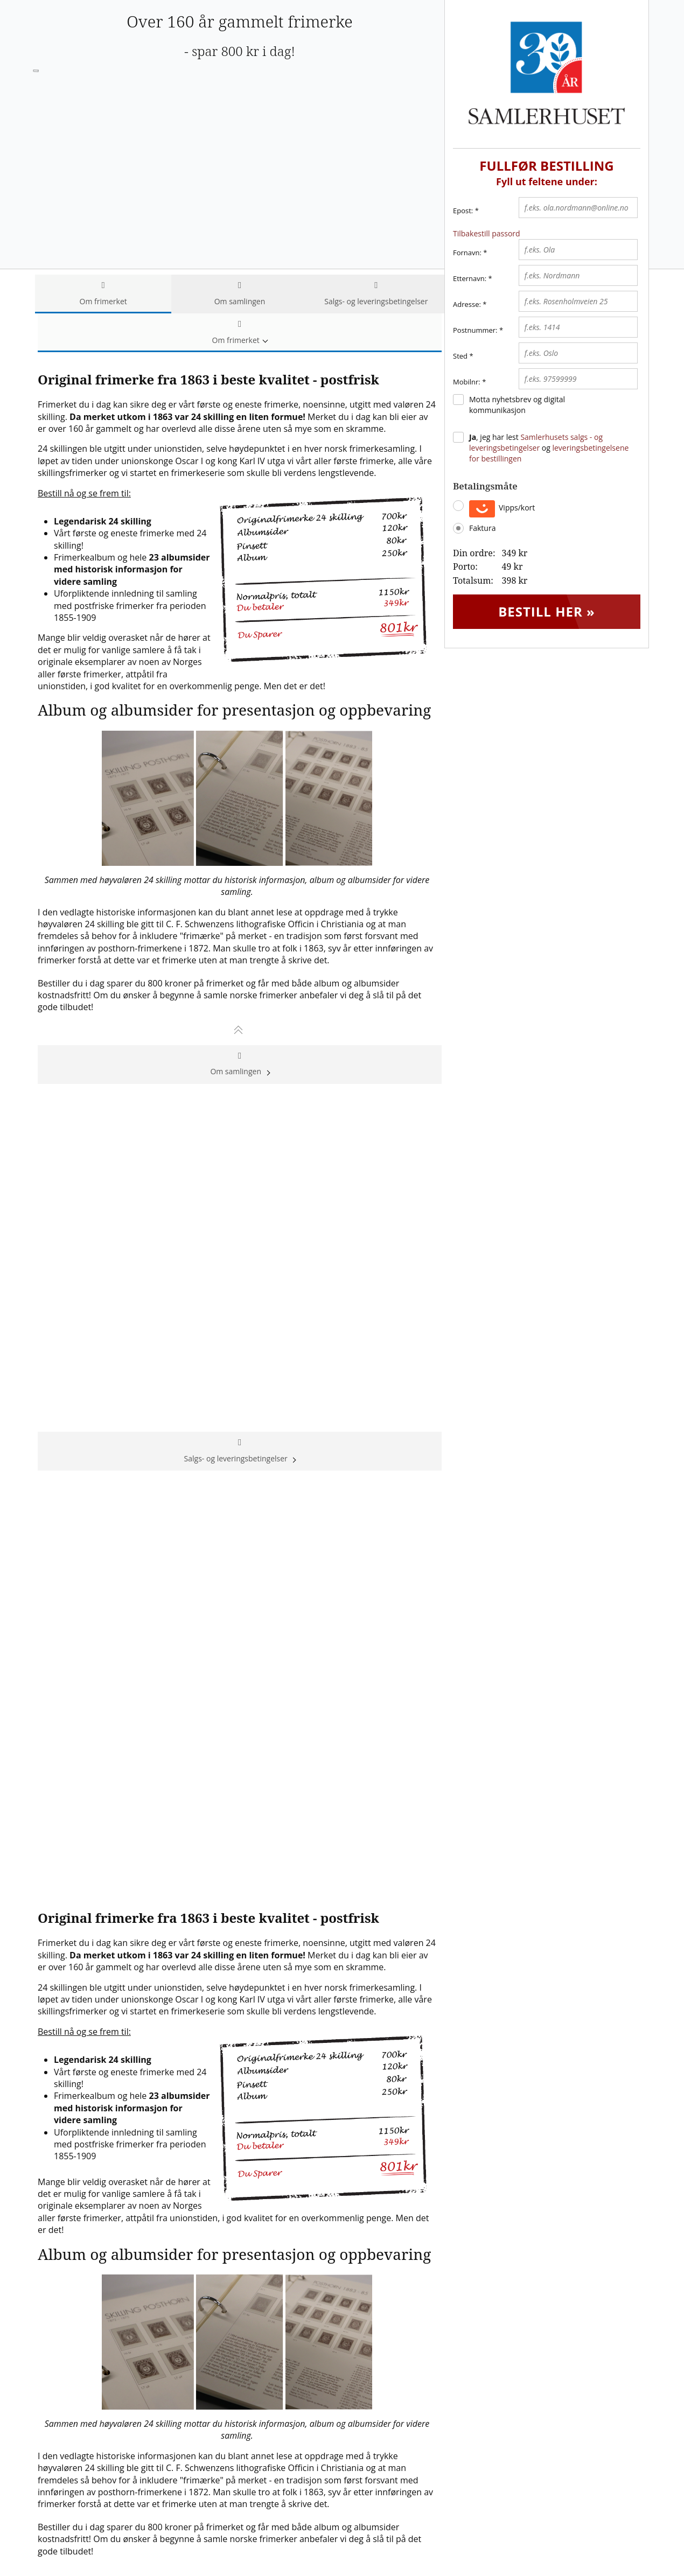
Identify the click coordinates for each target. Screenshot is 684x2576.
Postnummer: (475, 330)
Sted (460, 356)
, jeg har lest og (549, 448)
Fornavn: (467, 252)
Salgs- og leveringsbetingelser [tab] (376, 293)
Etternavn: (469, 278)
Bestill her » (546, 611)
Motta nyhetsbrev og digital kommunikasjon (517, 404)
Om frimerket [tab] (103, 293)
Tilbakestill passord (486, 233)
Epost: (466, 210)
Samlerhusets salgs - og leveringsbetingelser (536, 442)
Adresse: (467, 304)
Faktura (482, 528)
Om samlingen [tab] (239, 293)
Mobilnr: (466, 382)
